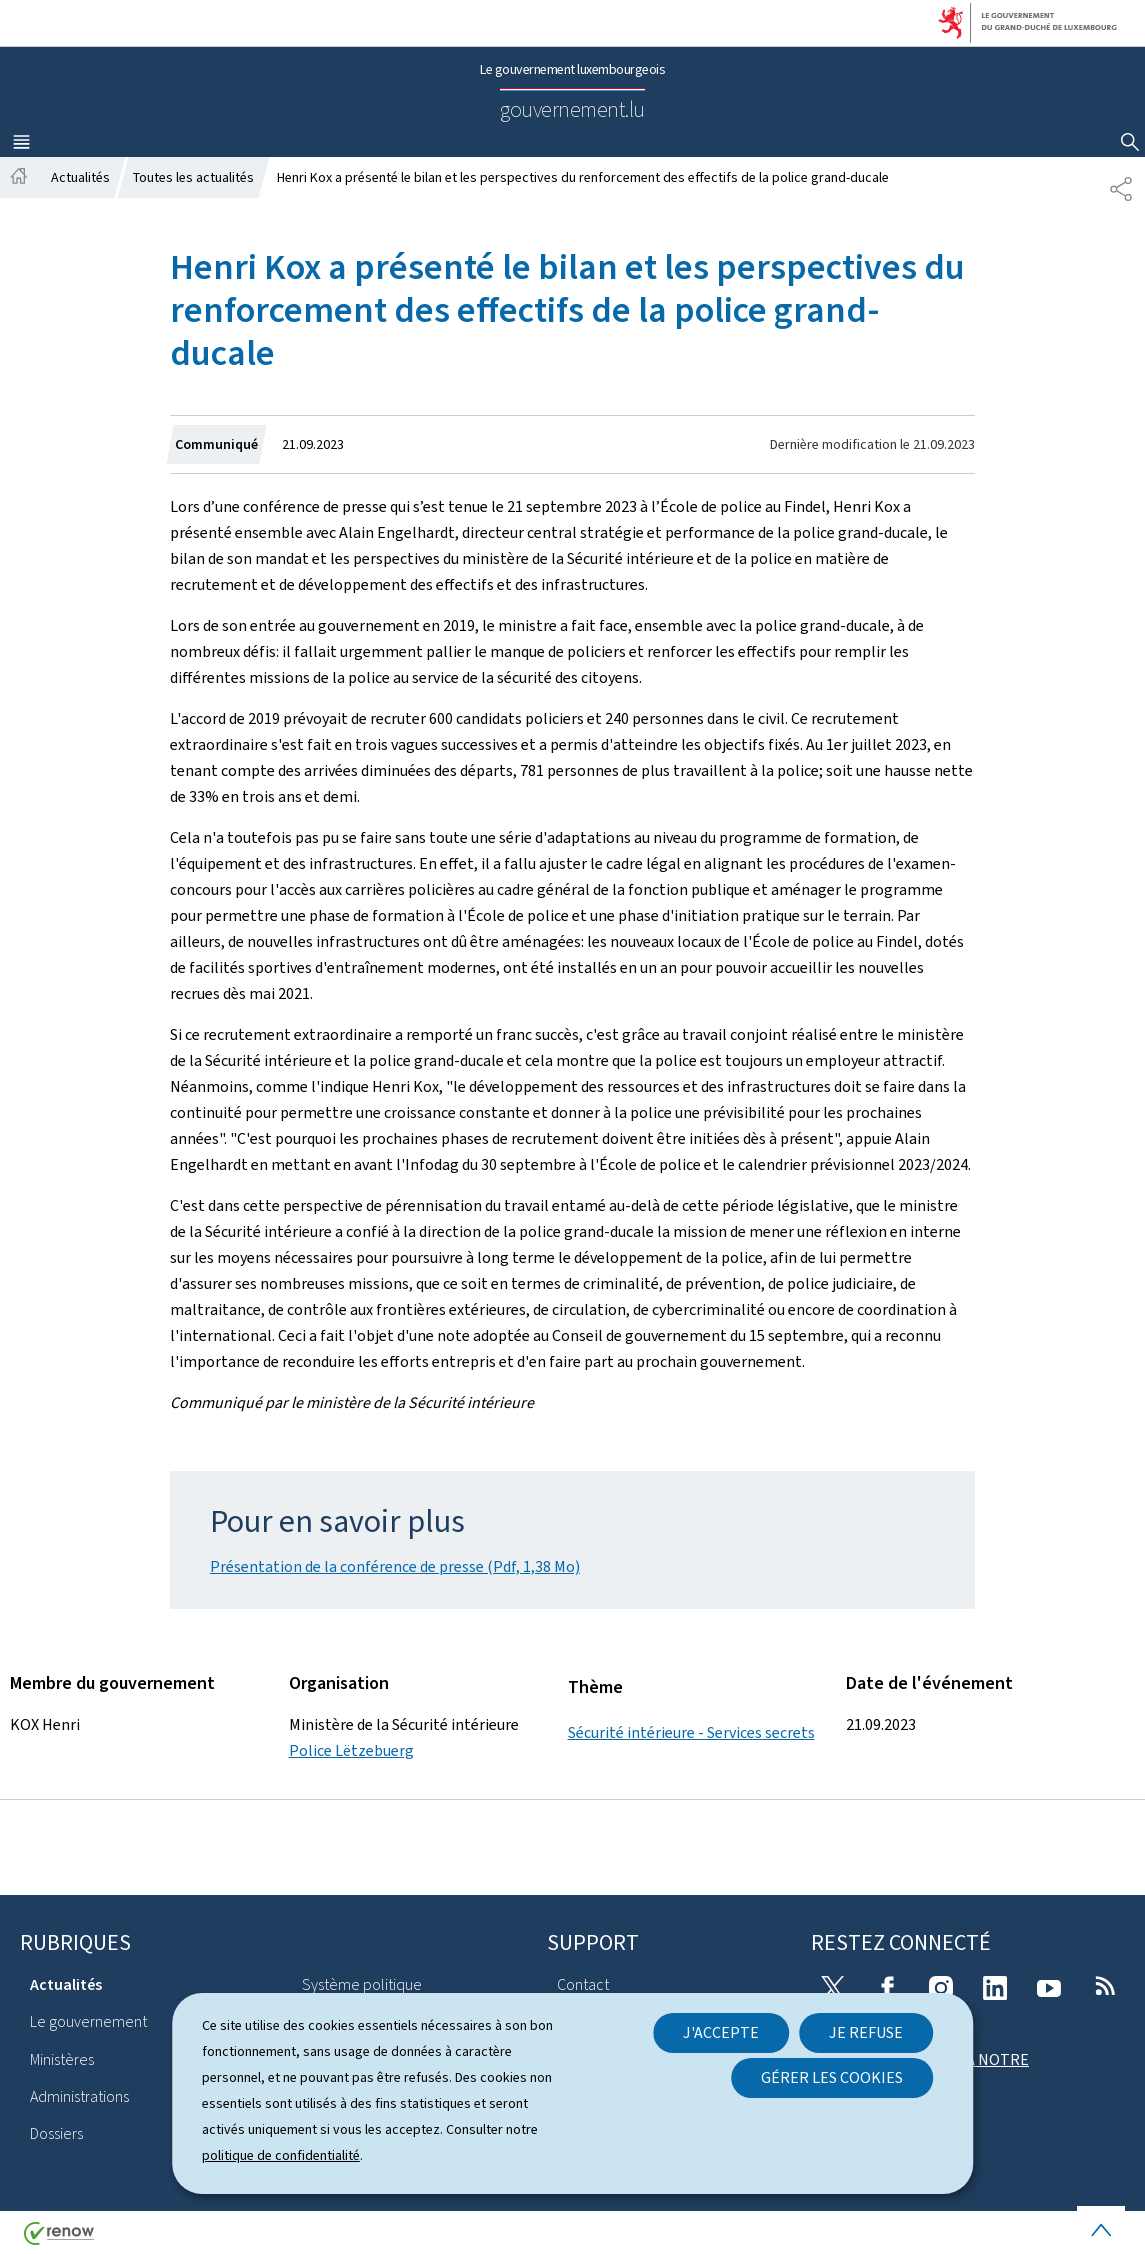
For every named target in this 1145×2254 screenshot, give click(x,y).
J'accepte (721, 2032)
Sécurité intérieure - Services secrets (691, 1732)
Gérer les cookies (832, 2077)
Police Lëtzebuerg (351, 1750)
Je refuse (866, 2032)
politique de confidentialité (281, 2155)
